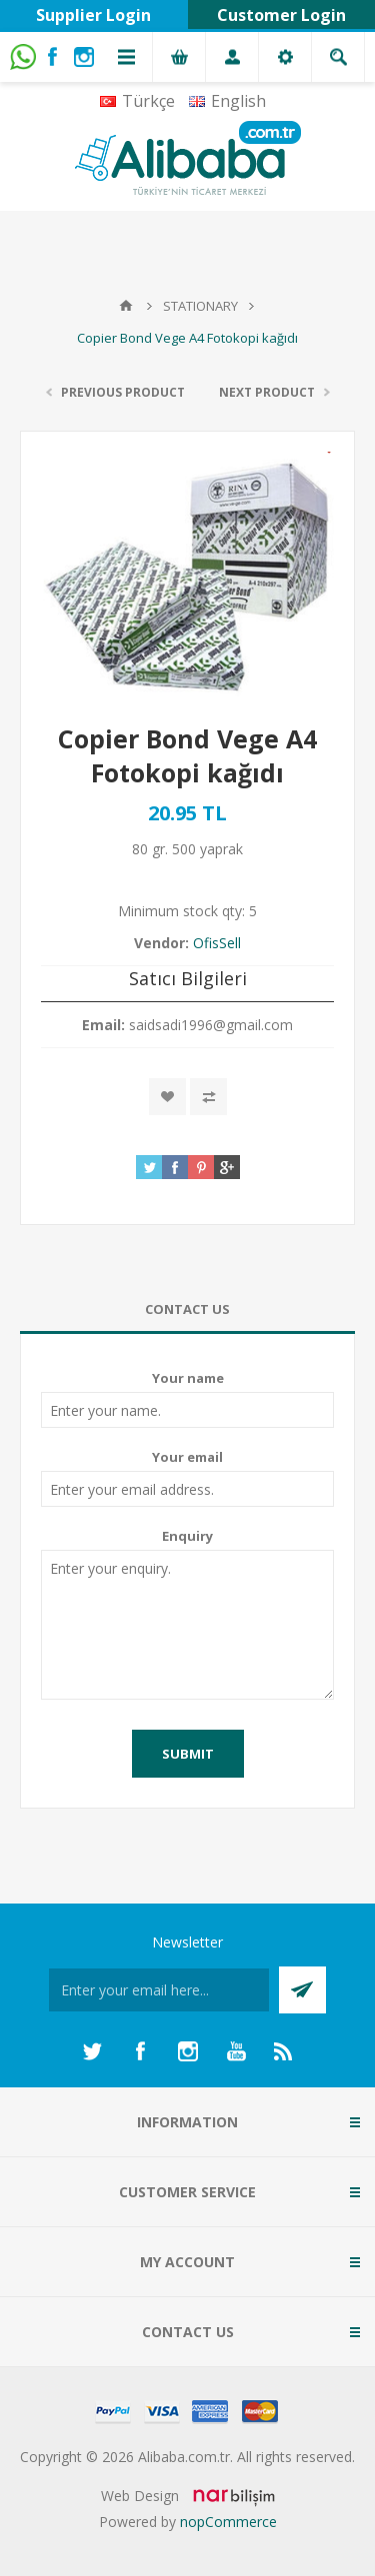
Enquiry (187, 1536)
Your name (188, 1378)
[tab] (187, 1309)
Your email (187, 1457)
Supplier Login (93, 15)
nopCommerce (228, 2521)
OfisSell (217, 942)
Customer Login (281, 15)
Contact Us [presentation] (187, 1309)
